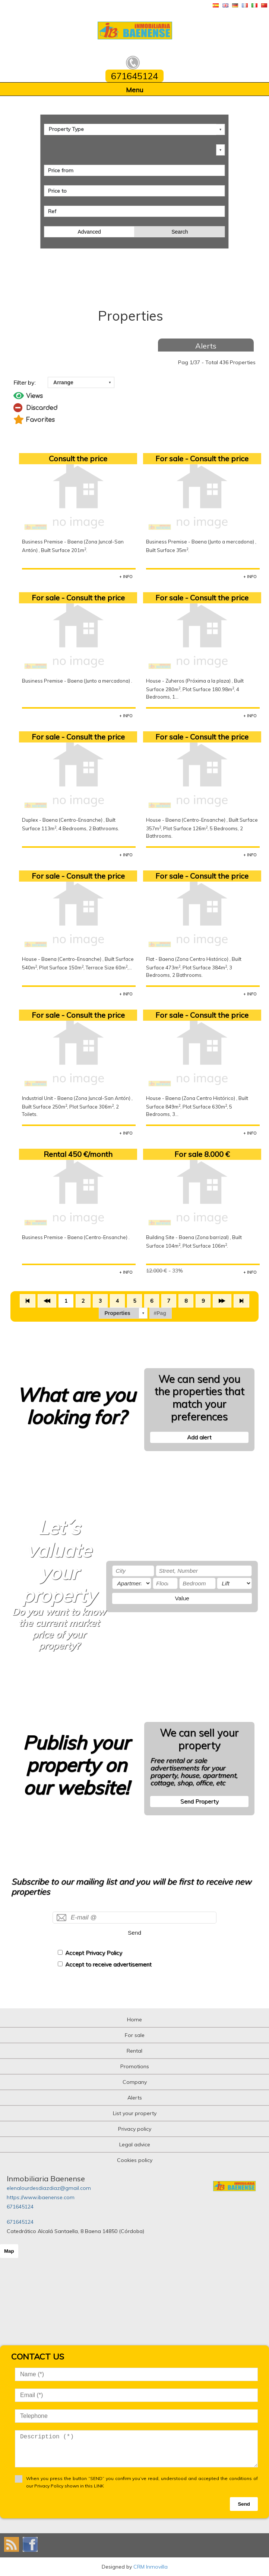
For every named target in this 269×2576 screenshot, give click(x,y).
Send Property (199, 1801)
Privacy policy (134, 2129)
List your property (134, 2113)
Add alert (199, 1437)
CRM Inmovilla (150, 2566)
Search (179, 232)
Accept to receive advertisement (108, 1964)
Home (134, 2019)
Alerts (205, 345)
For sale (135, 2035)
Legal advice (134, 2144)
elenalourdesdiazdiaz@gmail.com (49, 2188)
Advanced (89, 232)
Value (182, 1598)
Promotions (134, 2066)
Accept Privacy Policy (93, 1952)
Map (9, 2251)
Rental (134, 2050)
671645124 (20, 2206)
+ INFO (126, 576)
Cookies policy (134, 2160)
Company (135, 2082)
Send (134, 1932)
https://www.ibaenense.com (41, 2197)
